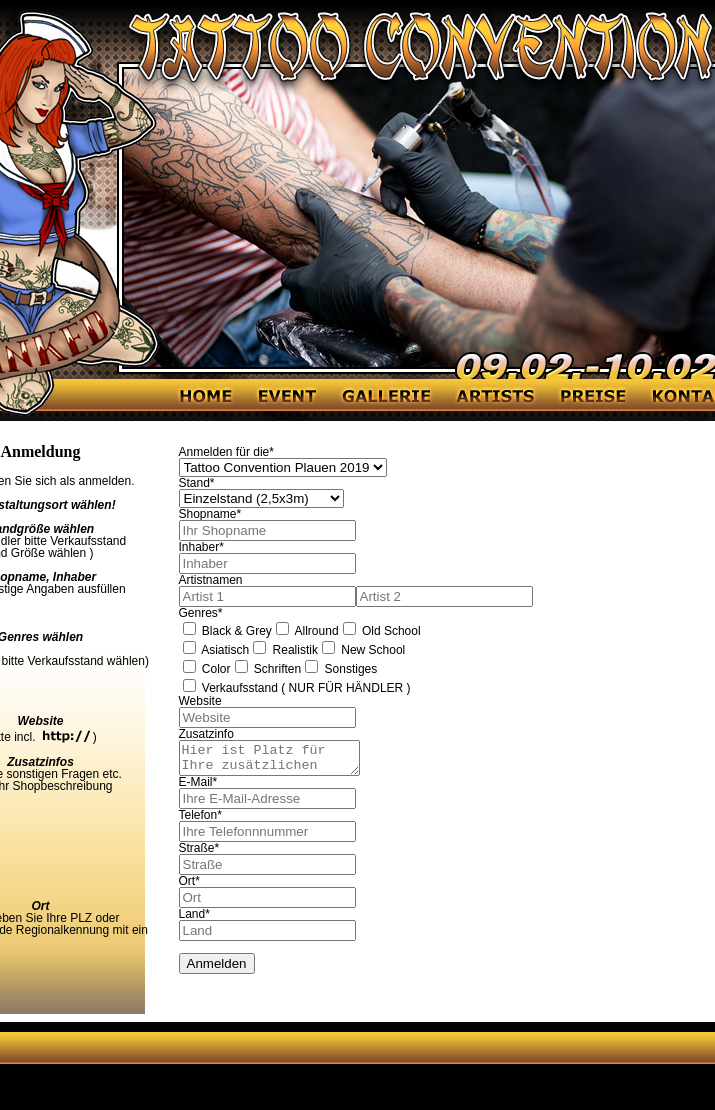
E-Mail (198, 788)
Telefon (200, 821)
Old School (382, 631)
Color (207, 669)
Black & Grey (227, 631)
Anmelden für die (226, 452)
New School (363, 650)
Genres (201, 613)
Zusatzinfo (206, 734)
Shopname (210, 514)
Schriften (268, 669)
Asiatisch (216, 650)
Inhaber (201, 547)
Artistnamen (211, 580)
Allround (307, 631)
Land (194, 920)
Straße (199, 854)
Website (200, 701)
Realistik (285, 650)
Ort (189, 887)
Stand (197, 483)
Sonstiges (341, 669)
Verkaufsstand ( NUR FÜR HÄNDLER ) (297, 688)
